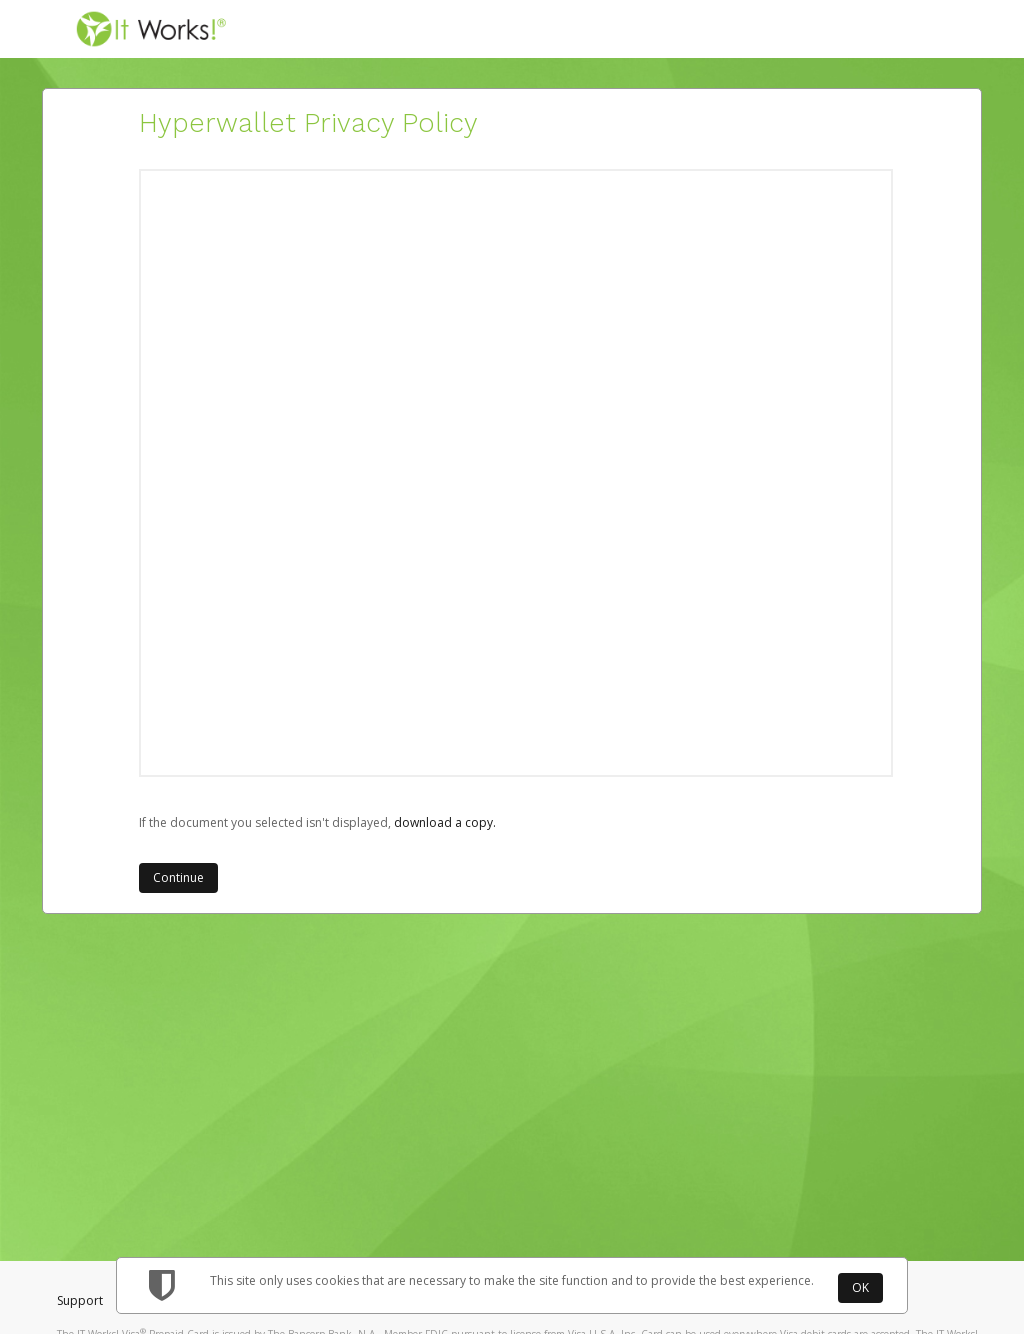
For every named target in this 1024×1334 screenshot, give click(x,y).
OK (860, 1287)
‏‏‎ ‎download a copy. (443, 822)
